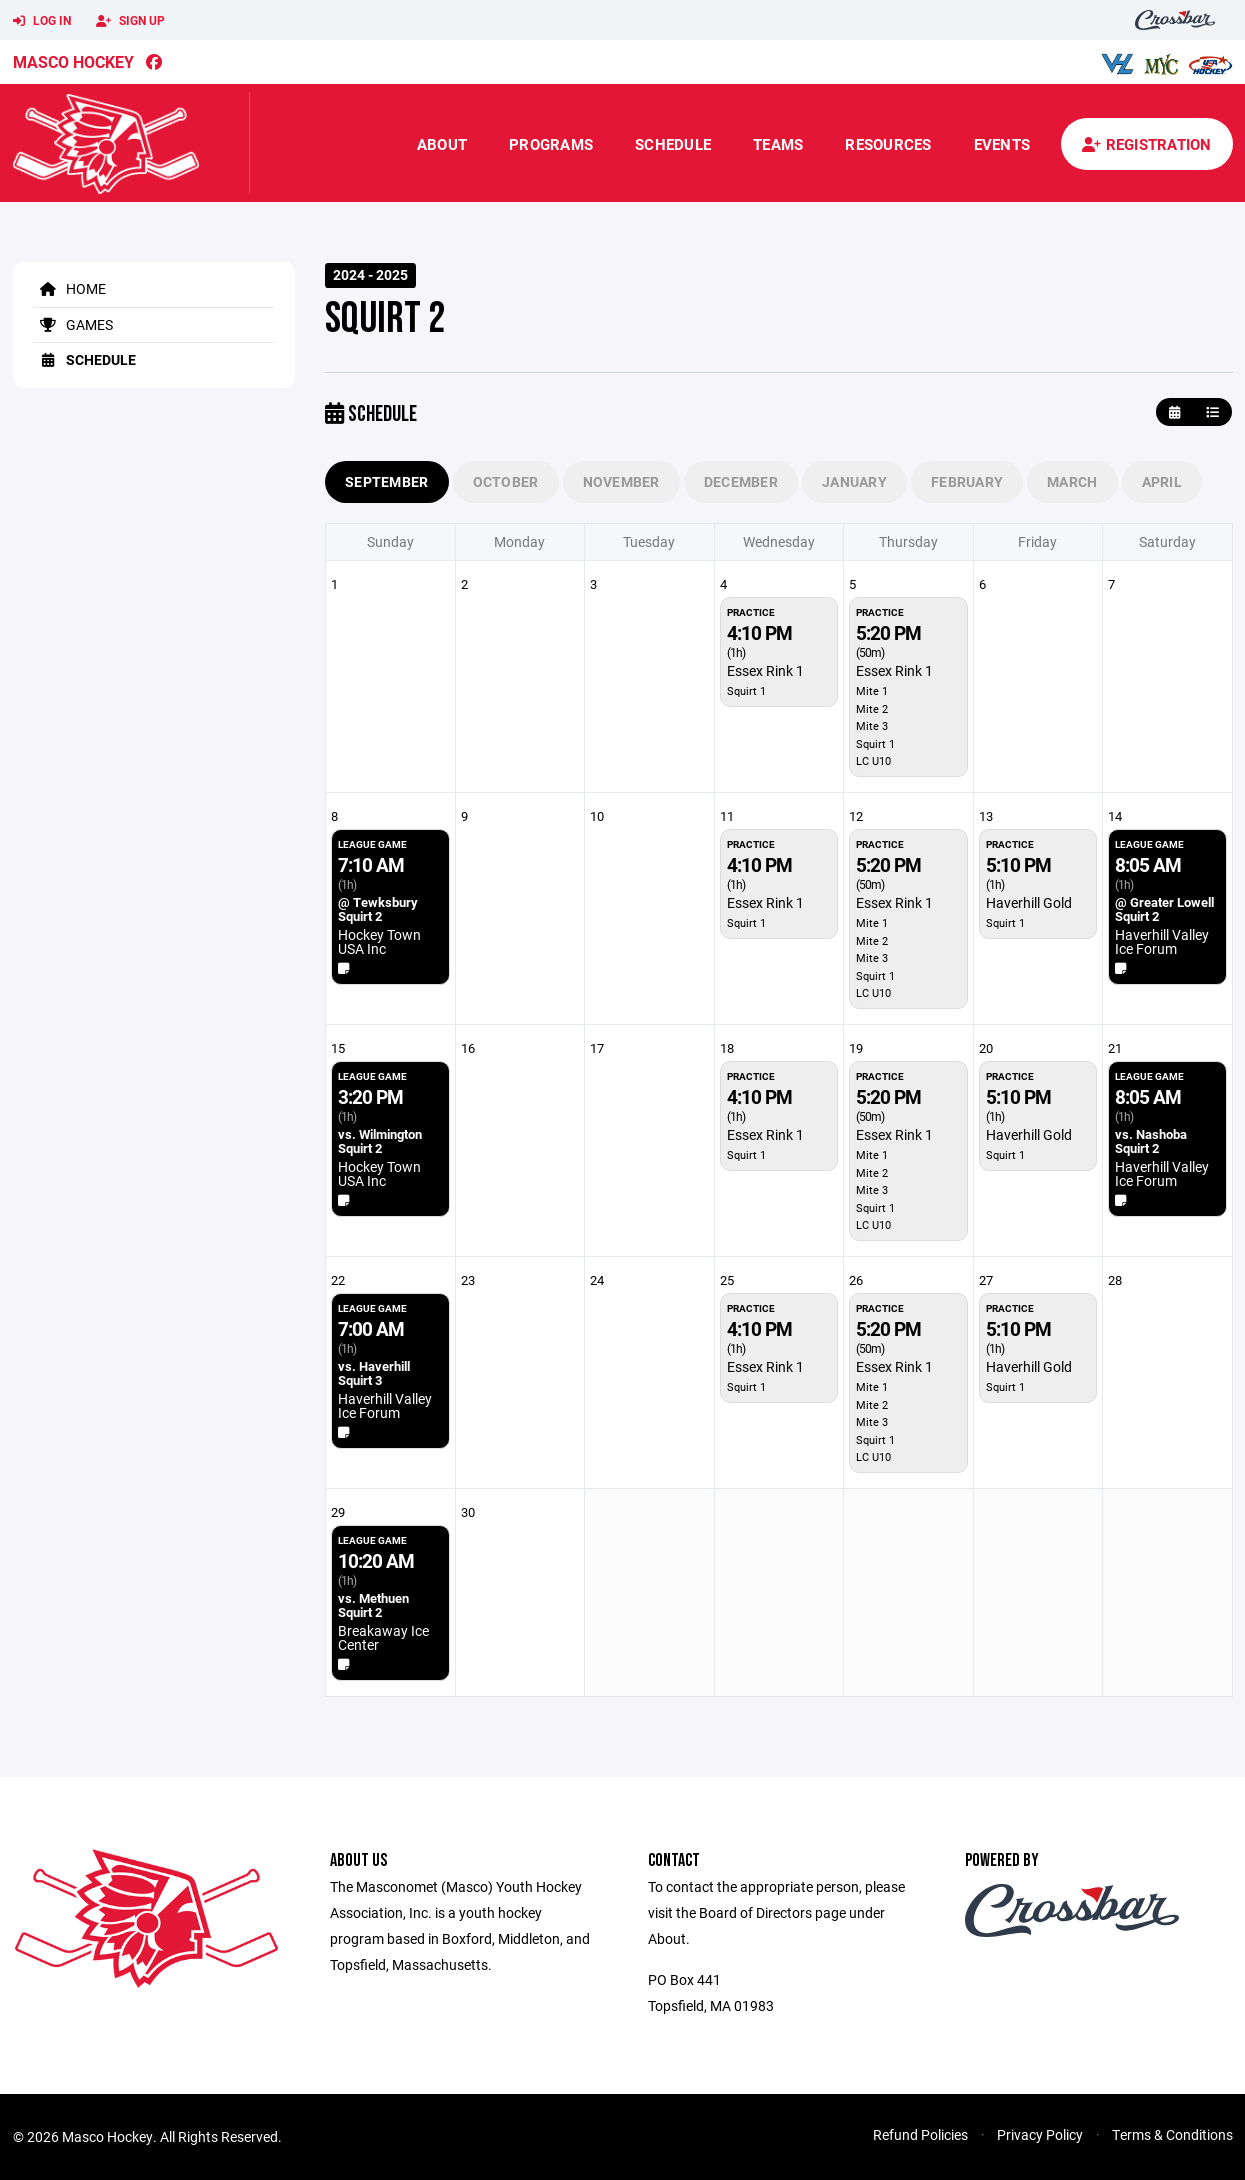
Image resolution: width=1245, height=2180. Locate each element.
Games (73, 324)
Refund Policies (920, 2134)
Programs (551, 144)
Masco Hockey (73, 61)
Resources (888, 144)
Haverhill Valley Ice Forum (1162, 941)
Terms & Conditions (1172, 2134)
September (387, 481)
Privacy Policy (1040, 2134)
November (621, 481)
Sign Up (130, 21)
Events (1002, 144)
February (967, 481)
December (741, 481)
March (1072, 481)
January (854, 481)
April (1162, 481)
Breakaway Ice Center (383, 1637)
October (506, 481)
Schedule (673, 144)
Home (69, 288)
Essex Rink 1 (765, 670)
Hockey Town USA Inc (379, 941)
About (442, 144)
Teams (778, 144)
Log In (42, 21)
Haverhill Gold (1029, 902)
